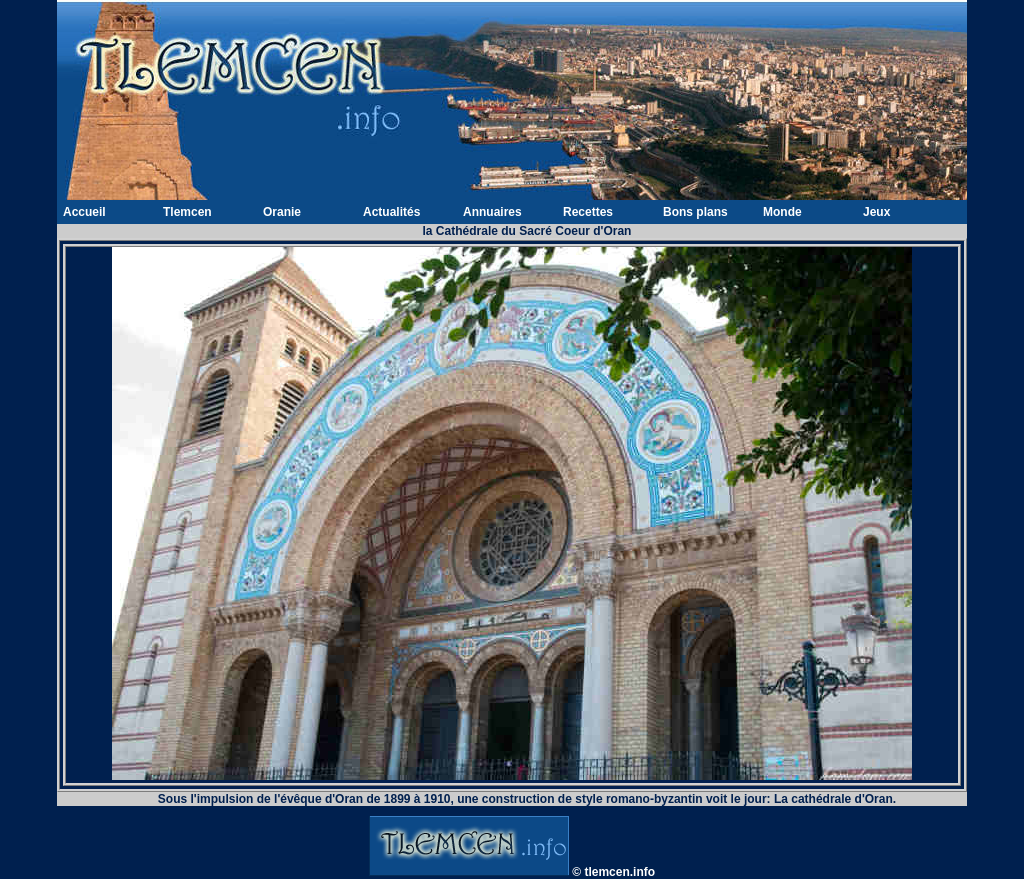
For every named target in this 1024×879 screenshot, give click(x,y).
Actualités (391, 212)
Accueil (84, 212)
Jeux (876, 212)
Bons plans (695, 212)
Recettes (588, 212)
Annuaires (492, 212)
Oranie (282, 212)
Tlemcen (187, 212)
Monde (782, 212)
